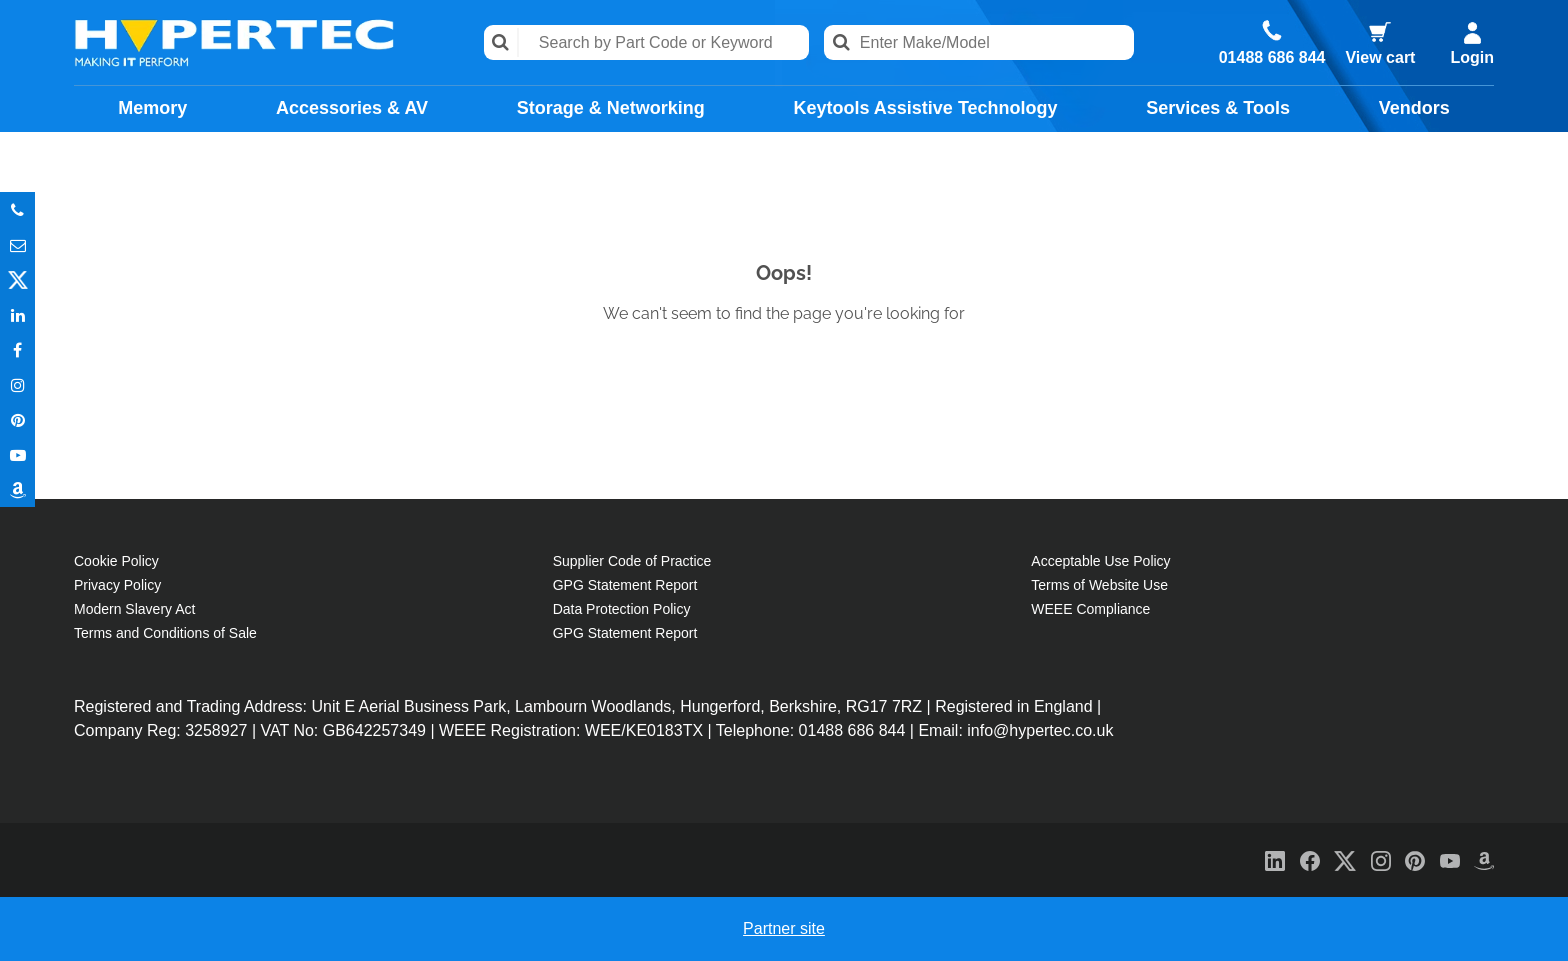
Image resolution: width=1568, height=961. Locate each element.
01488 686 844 (1272, 58)
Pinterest (17, 419)
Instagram (17, 384)
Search (501, 42)
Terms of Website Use (1099, 585)
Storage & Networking (611, 108)
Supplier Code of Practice (632, 561)
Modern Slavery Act (134, 609)
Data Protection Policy (622, 609)
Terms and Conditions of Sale (165, 633)
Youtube (17, 454)
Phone (17, 209)
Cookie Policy (116, 561)
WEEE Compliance (1090, 609)
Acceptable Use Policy (1100, 561)
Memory (152, 108)
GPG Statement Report (625, 585)
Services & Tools (1218, 108)
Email (17, 244)
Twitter (17, 279)
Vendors (1414, 108)
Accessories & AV (352, 108)
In (17, 314)
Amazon (17, 489)
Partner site (784, 928)
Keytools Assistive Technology (925, 108)
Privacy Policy (117, 585)
